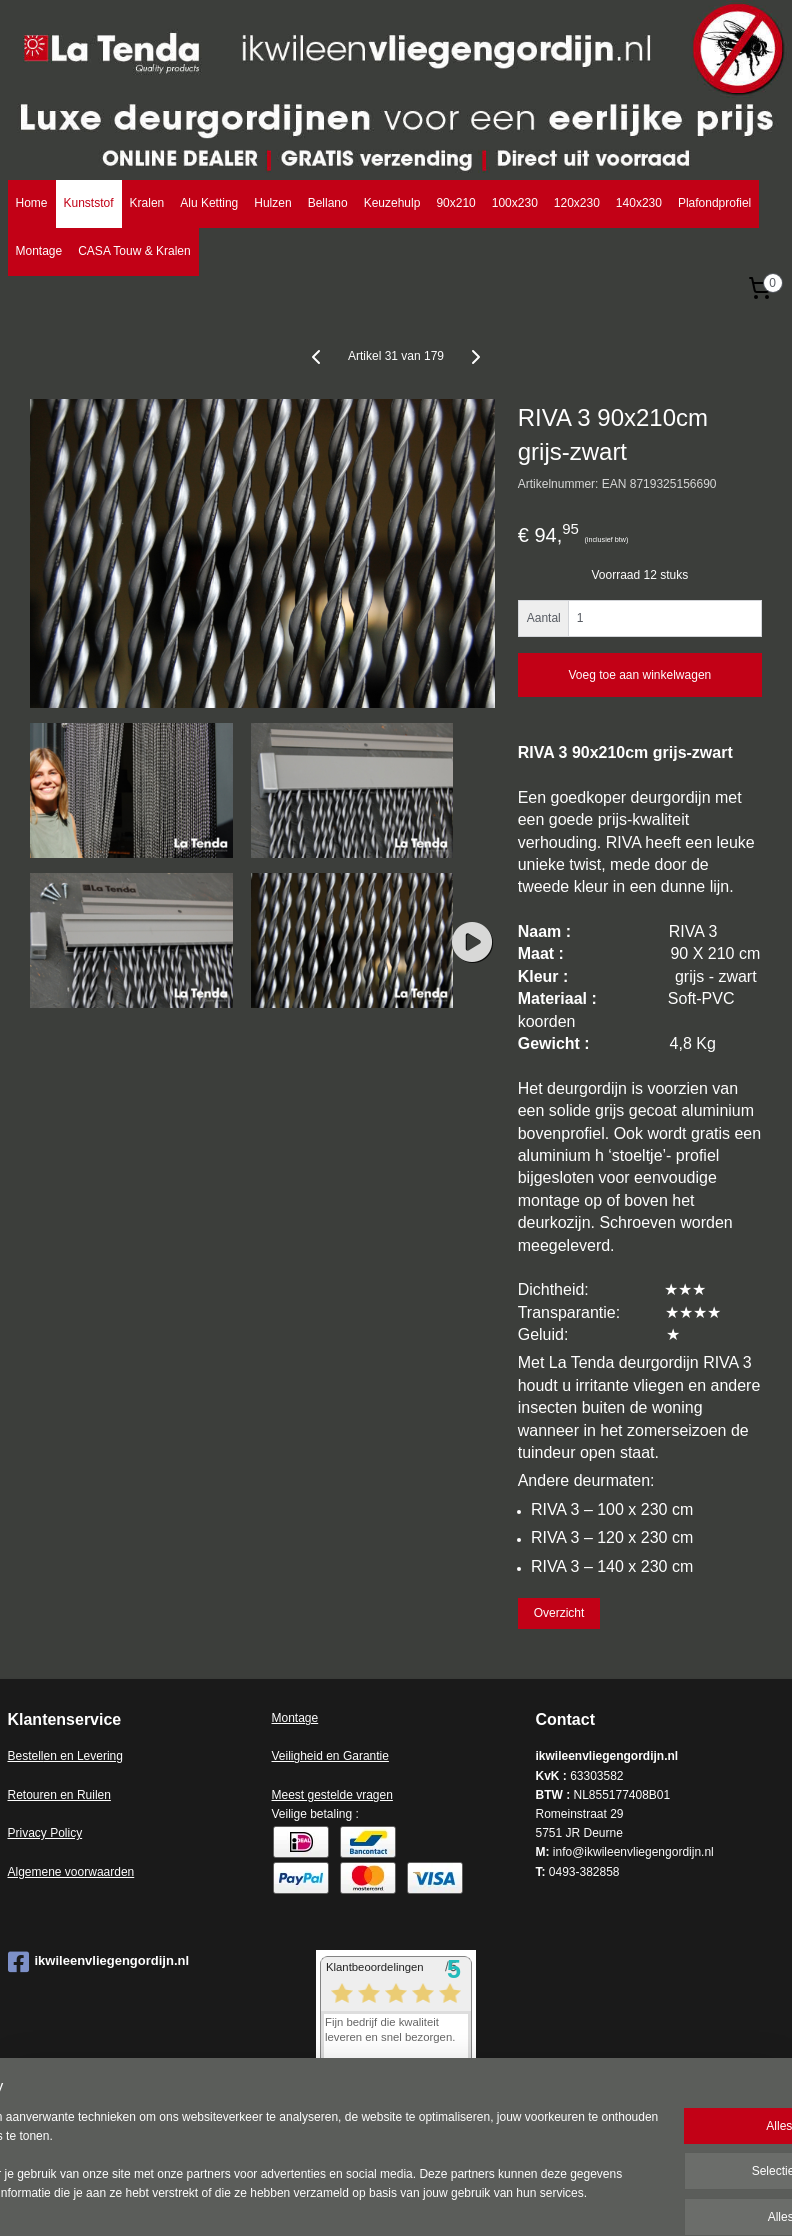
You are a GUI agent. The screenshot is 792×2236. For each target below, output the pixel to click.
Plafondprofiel (714, 203)
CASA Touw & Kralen (134, 251)
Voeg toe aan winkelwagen (639, 675)
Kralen (147, 203)
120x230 (577, 203)
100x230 (515, 203)
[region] (264, 2147)
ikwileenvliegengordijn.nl (99, 1962)
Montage (39, 251)
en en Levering (83, 1756)
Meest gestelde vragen (331, 1795)
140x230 (639, 203)
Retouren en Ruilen (59, 1795)
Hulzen (272, 203)
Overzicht (559, 1613)
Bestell (26, 1756)
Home (32, 203)
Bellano (328, 203)
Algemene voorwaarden (71, 1872)
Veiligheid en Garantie (329, 1756)
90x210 (455, 203)
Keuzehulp (392, 203)
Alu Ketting (209, 203)
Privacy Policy (45, 1833)
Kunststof (89, 203)
